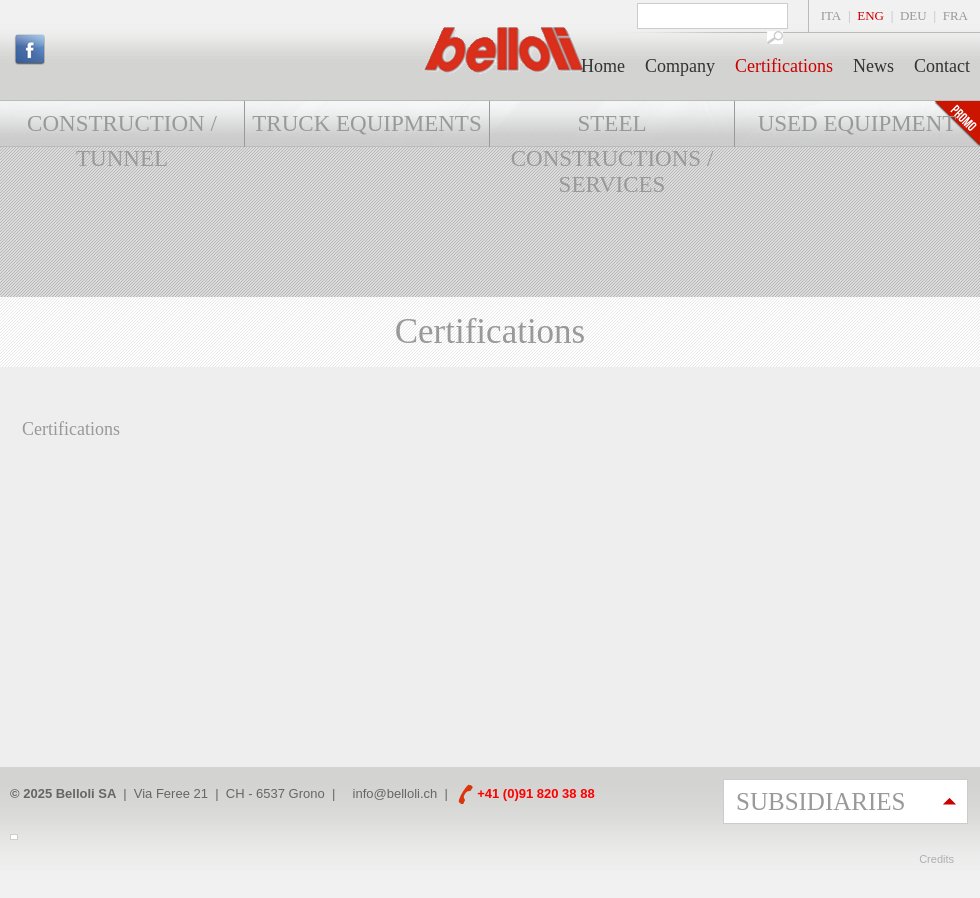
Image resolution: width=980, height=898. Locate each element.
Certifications (784, 66)
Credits (936, 859)
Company (680, 66)
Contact (942, 66)
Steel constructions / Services (612, 154)
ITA (831, 15)
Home (603, 66)
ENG (870, 15)
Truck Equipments (366, 123)
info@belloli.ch (395, 793)
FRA (955, 15)
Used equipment (857, 123)
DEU (913, 15)
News (873, 66)
